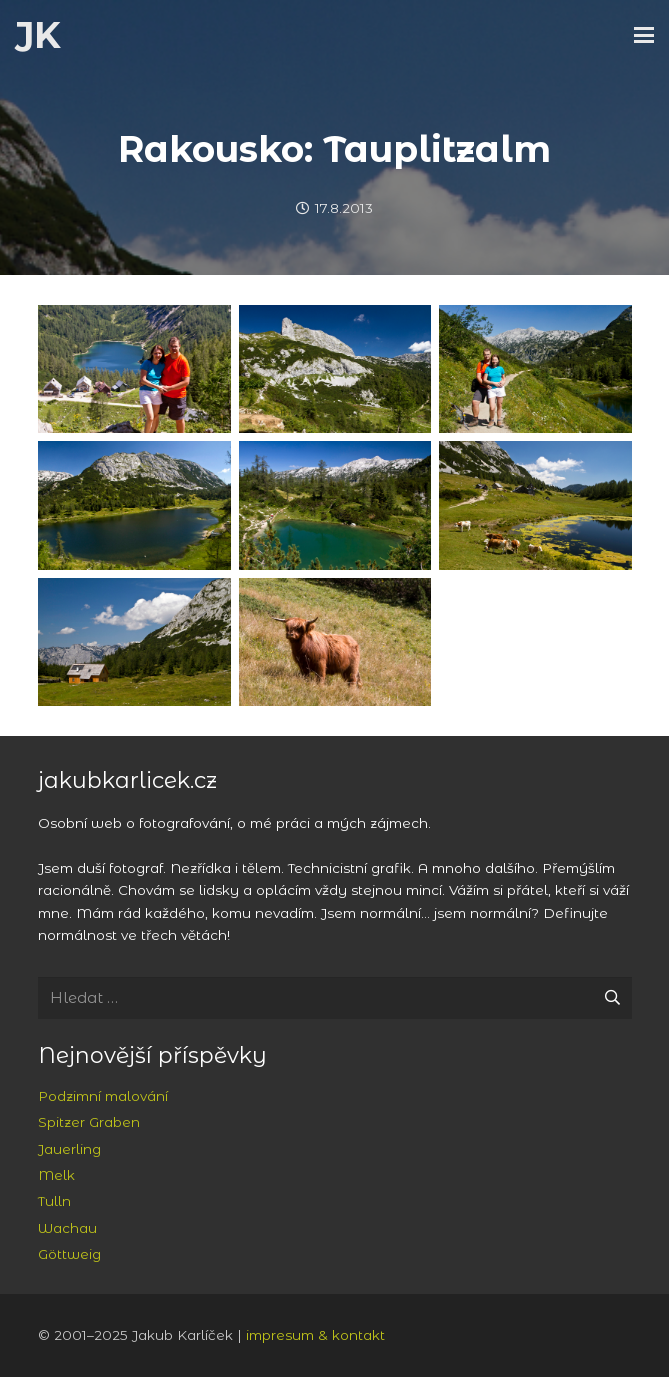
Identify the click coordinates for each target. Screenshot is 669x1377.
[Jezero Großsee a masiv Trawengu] (134, 505)
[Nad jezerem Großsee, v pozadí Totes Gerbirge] (535, 369)
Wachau (67, 1228)
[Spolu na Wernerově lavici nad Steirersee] (134, 369)
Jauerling (69, 1149)
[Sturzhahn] (334, 369)
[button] (644, 35)
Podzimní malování (103, 1096)
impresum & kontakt (315, 1335)
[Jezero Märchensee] (334, 505)
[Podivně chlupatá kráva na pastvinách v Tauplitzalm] (334, 642)
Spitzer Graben (89, 1122)
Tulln (54, 1201)
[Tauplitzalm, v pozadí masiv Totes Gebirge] (134, 642)
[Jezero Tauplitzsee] (535, 505)
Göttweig (69, 1254)
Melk (56, 1175)
